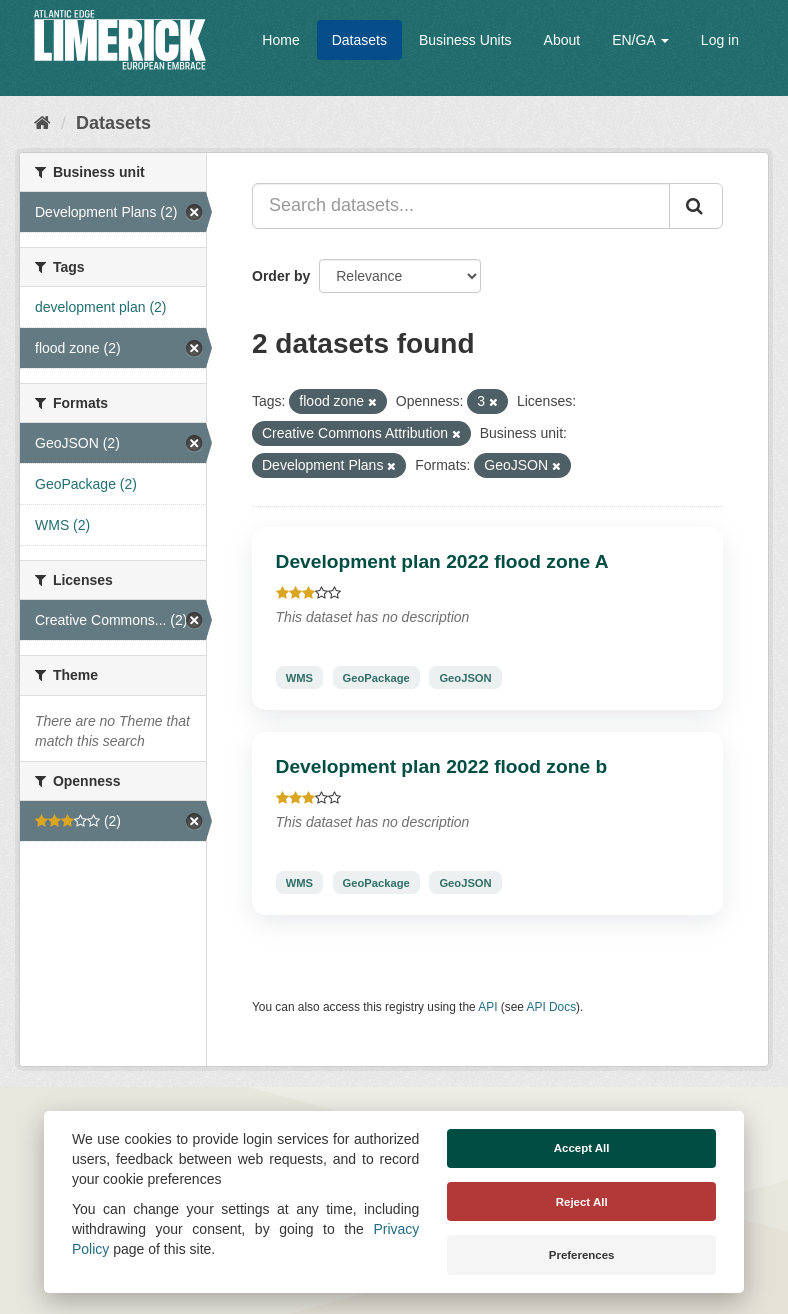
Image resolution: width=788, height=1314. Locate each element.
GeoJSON (465, 677)
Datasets (359, 40)
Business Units (465, 40)
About (562, 40)
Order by (281, 276)
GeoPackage (376, 677)
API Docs (552, 1007)
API (487, 1007)
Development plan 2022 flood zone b (442, 766)
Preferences (582, 1255)
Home (280, 40)
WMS (299, 677)
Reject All (582, 1202)
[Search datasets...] (461, 206)
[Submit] (696, 206)
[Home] (42, 123)
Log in (720, 40)
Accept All (582, 1148)
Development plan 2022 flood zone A (442, 561)
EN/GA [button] (640, 40)
